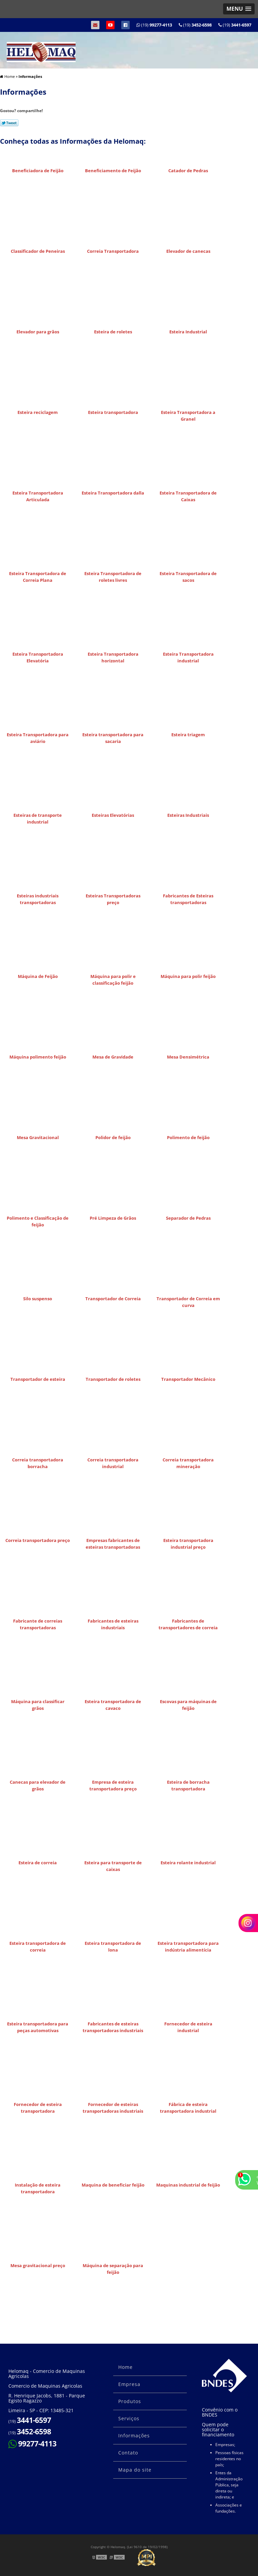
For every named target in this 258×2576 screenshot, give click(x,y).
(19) (234, 25)
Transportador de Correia (113, 1299)
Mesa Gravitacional (38, 1137)
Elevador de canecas (188, 251)
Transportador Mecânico (188, 1379)
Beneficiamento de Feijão (113, 171)
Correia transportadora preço (37, 1540)
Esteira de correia (37, 1863)
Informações (134, 2435)
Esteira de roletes (113, 332)
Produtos (129, 2401)
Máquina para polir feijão (188, 976)
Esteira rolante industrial (188, 1863)
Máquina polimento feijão (37, 1057)
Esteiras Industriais (188, 815)
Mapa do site (135, 2470)
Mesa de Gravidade (112, 1057)
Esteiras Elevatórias (113, 815)
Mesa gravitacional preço (37, 2265)
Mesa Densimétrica (188, 1057)
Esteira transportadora (113, 412)
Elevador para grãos (37, 332)
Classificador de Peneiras (38, 251)
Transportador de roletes (113, 1379)
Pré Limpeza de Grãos (113, 1218)
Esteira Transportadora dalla (113, 493)
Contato (128, 2452)
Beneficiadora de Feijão (37, 171)
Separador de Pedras (188, 1218)
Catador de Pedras (188, 171)
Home (125, 2367)
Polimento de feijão (188, 1137)
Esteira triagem (188, 735)
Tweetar (9, 123)
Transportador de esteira (37, 1379)
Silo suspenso (37, 1299)
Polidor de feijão (113, 1137)
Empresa (129, 2384)
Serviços (128, 2418)
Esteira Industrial (188, 332)
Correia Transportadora (113, 251)
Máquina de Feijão (38, 976)
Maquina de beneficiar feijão (113, 2185)
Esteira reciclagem (37, 412)
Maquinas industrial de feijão (188, 2185)
